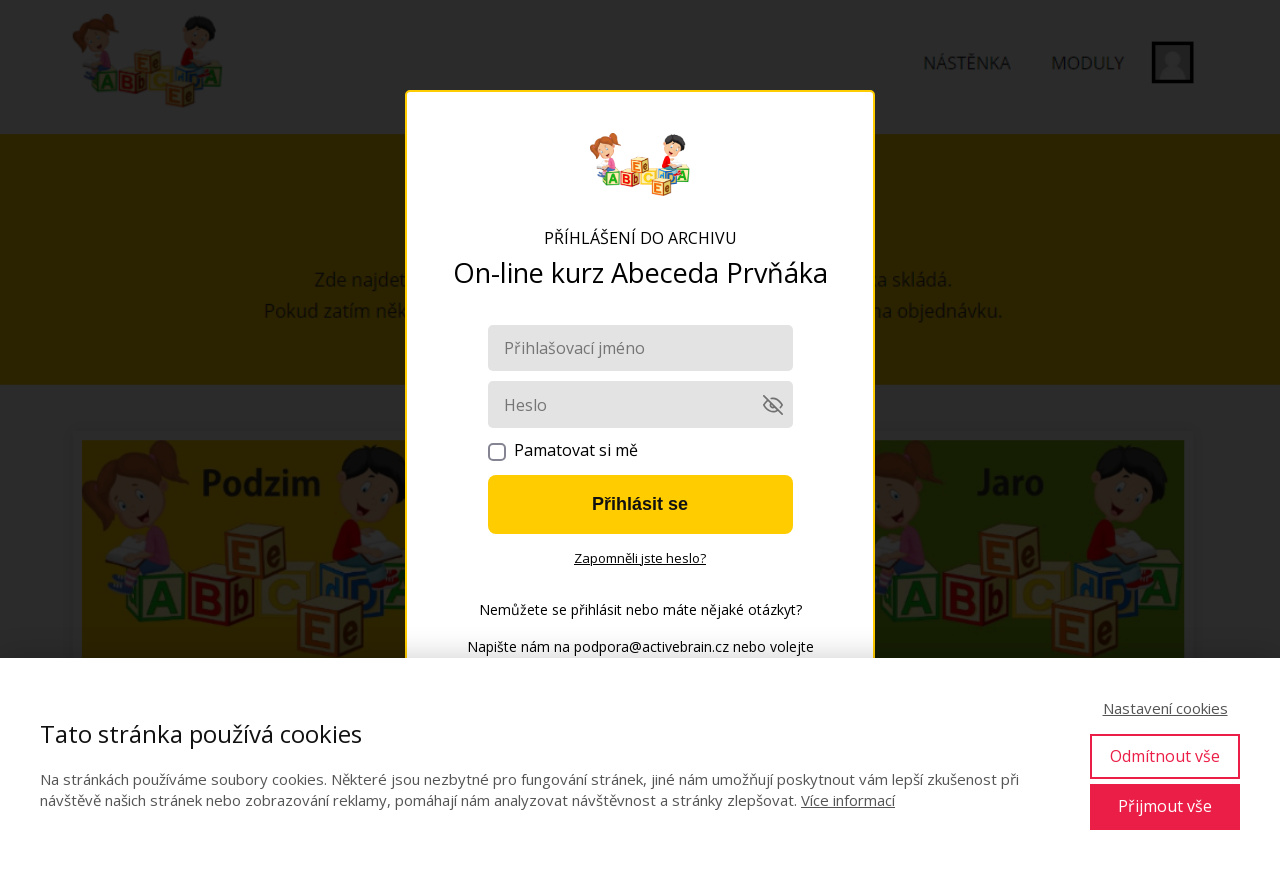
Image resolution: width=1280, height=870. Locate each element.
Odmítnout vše (1165, 756)
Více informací (848, 800)
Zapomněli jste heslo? (640, 558)
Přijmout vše (1165, 806)
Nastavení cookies (1165, 708)
